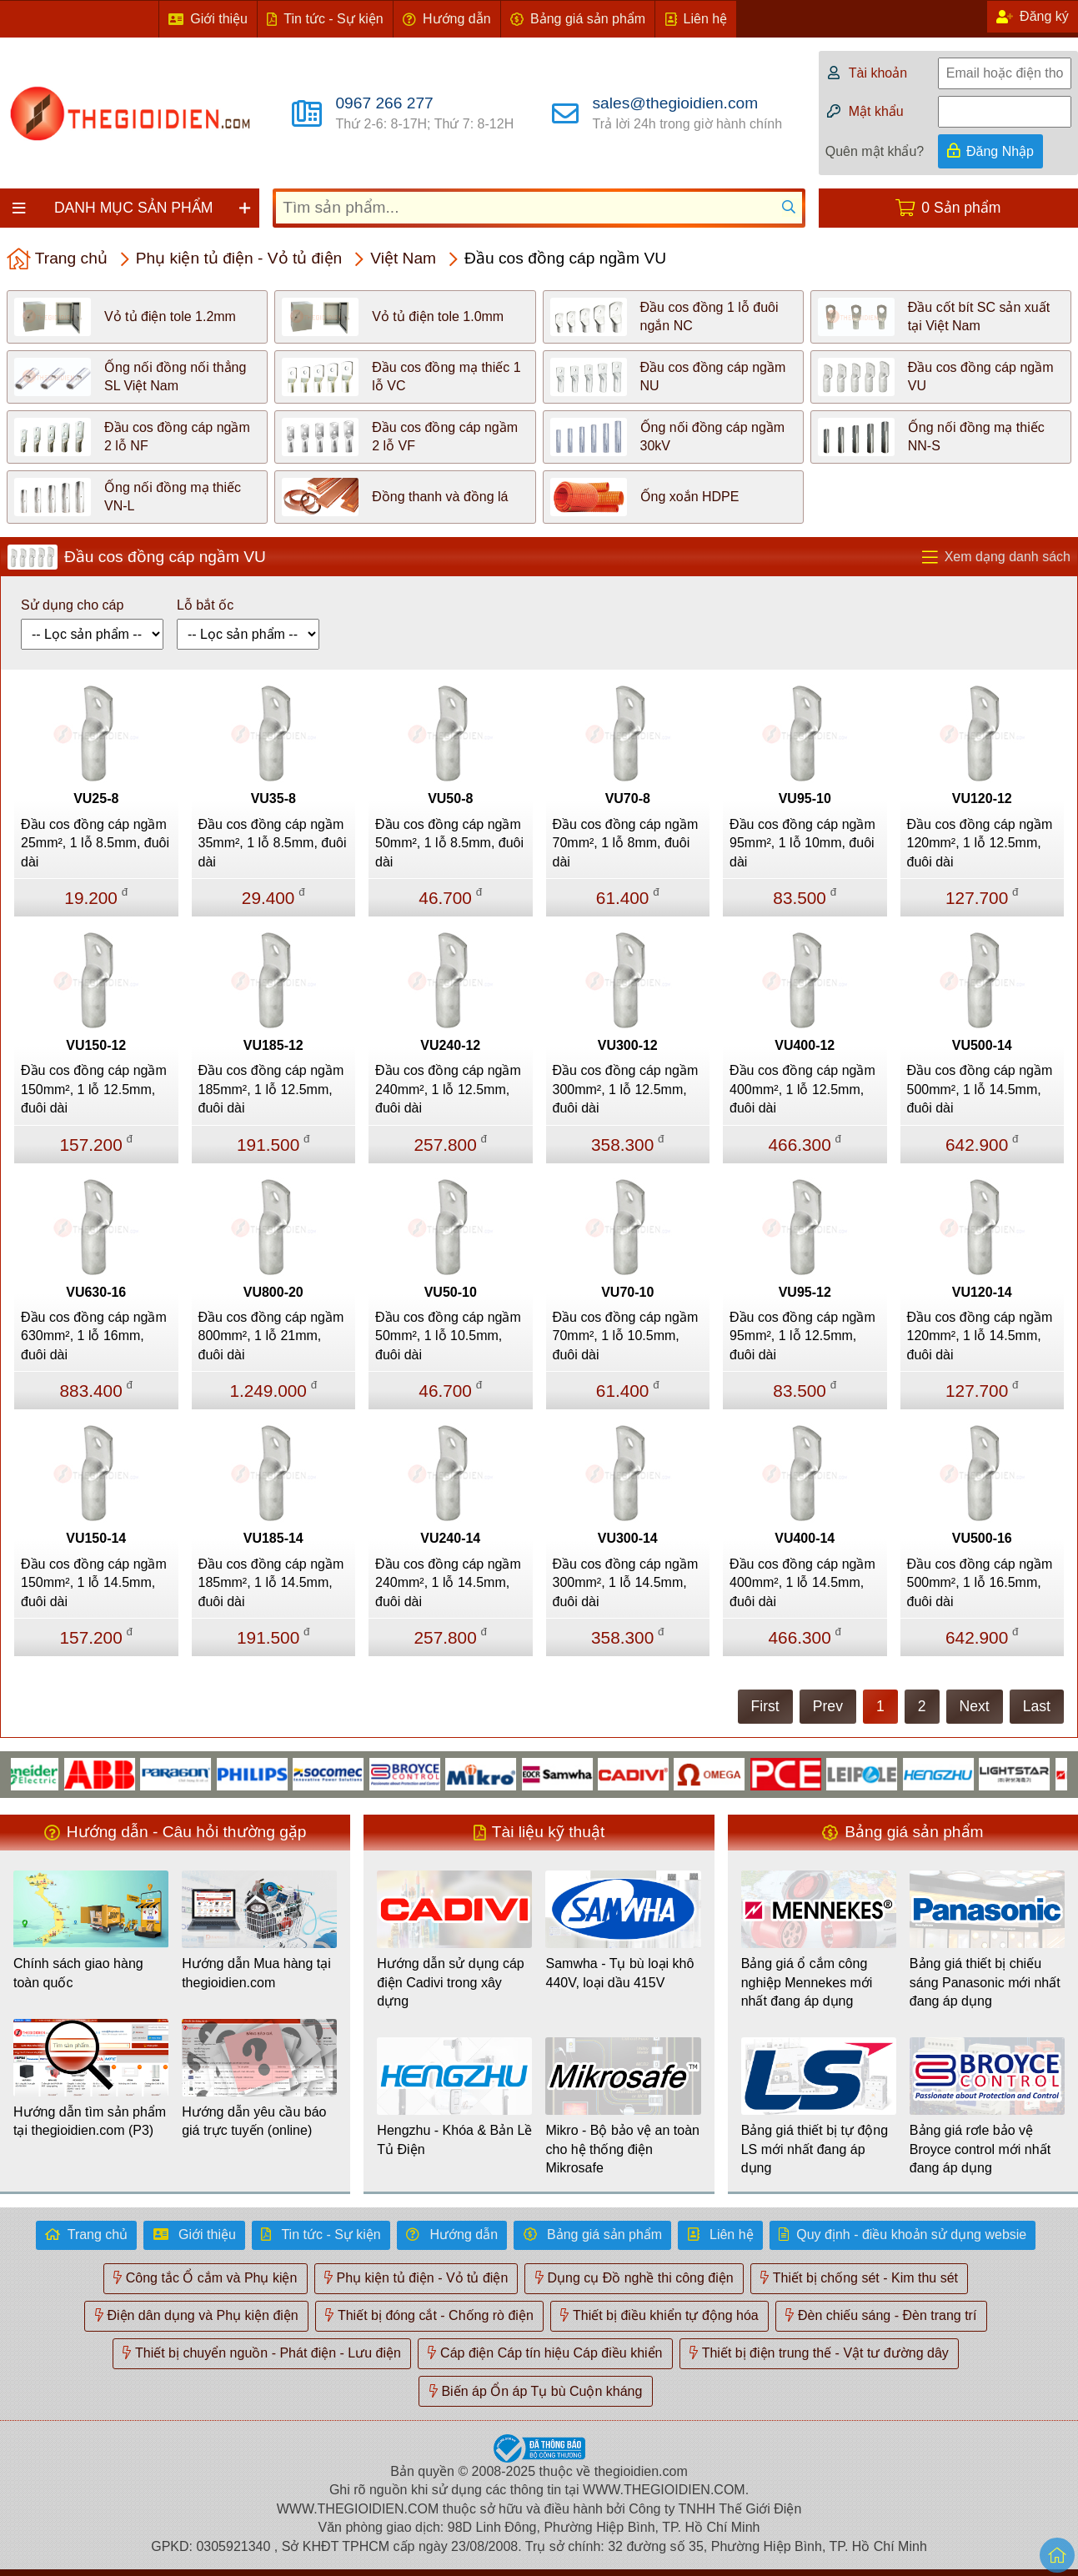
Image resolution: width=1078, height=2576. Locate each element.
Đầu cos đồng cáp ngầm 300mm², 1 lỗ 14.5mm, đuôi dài (626, 1583)
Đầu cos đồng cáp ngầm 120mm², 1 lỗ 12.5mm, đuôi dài (980, 843)
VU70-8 (627, 798)
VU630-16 (96, 1292)
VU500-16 (982, 1538)
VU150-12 (96, 1045)
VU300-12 (628, 1045)
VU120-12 (982, 798)
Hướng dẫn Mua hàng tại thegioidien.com (256, 1972)
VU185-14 (273, 1538)
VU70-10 (627, 1292)
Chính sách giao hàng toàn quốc (78, 1972)
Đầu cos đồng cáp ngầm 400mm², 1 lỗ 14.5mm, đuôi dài (802, 1583)
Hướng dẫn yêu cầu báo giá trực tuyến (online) (254, 2121)
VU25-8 (95, 798)
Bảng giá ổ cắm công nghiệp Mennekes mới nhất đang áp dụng (807, 1982)
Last (1036, 1706)
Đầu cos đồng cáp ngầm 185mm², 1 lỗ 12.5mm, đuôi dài (271, 1089)
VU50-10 (450, 1292)
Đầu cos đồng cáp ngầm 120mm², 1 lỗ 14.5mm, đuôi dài (980, 1336)
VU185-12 (273, 1045)
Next (975, 1706)
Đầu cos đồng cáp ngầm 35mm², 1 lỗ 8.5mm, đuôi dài (272, 843)
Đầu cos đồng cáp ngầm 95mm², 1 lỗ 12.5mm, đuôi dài (802, 1336)
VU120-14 (982, 1292)
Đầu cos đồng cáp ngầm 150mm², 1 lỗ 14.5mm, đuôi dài (94, 1583)
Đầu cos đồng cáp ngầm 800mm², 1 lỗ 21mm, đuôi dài (271, 1336)
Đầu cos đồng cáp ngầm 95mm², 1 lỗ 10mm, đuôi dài (802, 843)
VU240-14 (450, 1538)
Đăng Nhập (1000, 151)
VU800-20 (273, 1292)
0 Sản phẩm (960, 207)
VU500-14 (982, 1045)
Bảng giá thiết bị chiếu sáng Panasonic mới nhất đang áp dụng (985, 1982)
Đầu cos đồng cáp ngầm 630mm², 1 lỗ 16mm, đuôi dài (94, 1336)
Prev (828, 1706)
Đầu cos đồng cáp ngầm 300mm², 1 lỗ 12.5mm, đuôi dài (626, 1089)
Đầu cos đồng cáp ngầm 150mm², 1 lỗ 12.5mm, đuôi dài (94, 1089)
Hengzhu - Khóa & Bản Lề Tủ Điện (454, 2139)
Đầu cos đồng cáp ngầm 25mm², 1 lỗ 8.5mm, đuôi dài (95, 843)
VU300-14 (628, 1538)
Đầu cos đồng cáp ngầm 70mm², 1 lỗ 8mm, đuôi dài (626, 843)
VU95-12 (805, 1292)
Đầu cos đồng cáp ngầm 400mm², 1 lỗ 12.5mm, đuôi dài (802, 1089)
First (765, 1706)
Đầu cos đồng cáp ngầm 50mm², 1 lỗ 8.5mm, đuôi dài (449, 843)
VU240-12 (450, 1045)
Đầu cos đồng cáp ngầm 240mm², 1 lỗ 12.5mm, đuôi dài (448, 1089)
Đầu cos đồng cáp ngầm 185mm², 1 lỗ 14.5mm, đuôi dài (271, 1583)
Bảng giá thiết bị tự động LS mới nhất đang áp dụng (814, 2149)
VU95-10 (805, 798)
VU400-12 (805, 1045)
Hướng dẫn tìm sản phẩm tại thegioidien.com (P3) (89, 2121)
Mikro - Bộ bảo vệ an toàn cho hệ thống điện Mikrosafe (622, 2149)
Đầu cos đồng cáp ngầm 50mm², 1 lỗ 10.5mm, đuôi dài (448, 1336)
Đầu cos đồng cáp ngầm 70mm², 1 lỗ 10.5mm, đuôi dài (626, 1336)
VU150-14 (96, 1538)
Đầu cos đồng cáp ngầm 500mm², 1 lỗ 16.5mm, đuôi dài (980, 1583)
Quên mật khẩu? (875, 151)
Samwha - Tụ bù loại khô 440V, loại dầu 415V (619, 1972)
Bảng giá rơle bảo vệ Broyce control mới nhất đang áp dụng (980, 2149)
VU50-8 (450, 798)
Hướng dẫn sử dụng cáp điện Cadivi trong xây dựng (450, 1982)
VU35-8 (273, 798)
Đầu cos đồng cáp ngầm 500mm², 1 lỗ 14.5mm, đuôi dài (980, 1089)
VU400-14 (805, 1538)
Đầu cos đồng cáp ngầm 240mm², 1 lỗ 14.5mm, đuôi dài (448, 1583)
